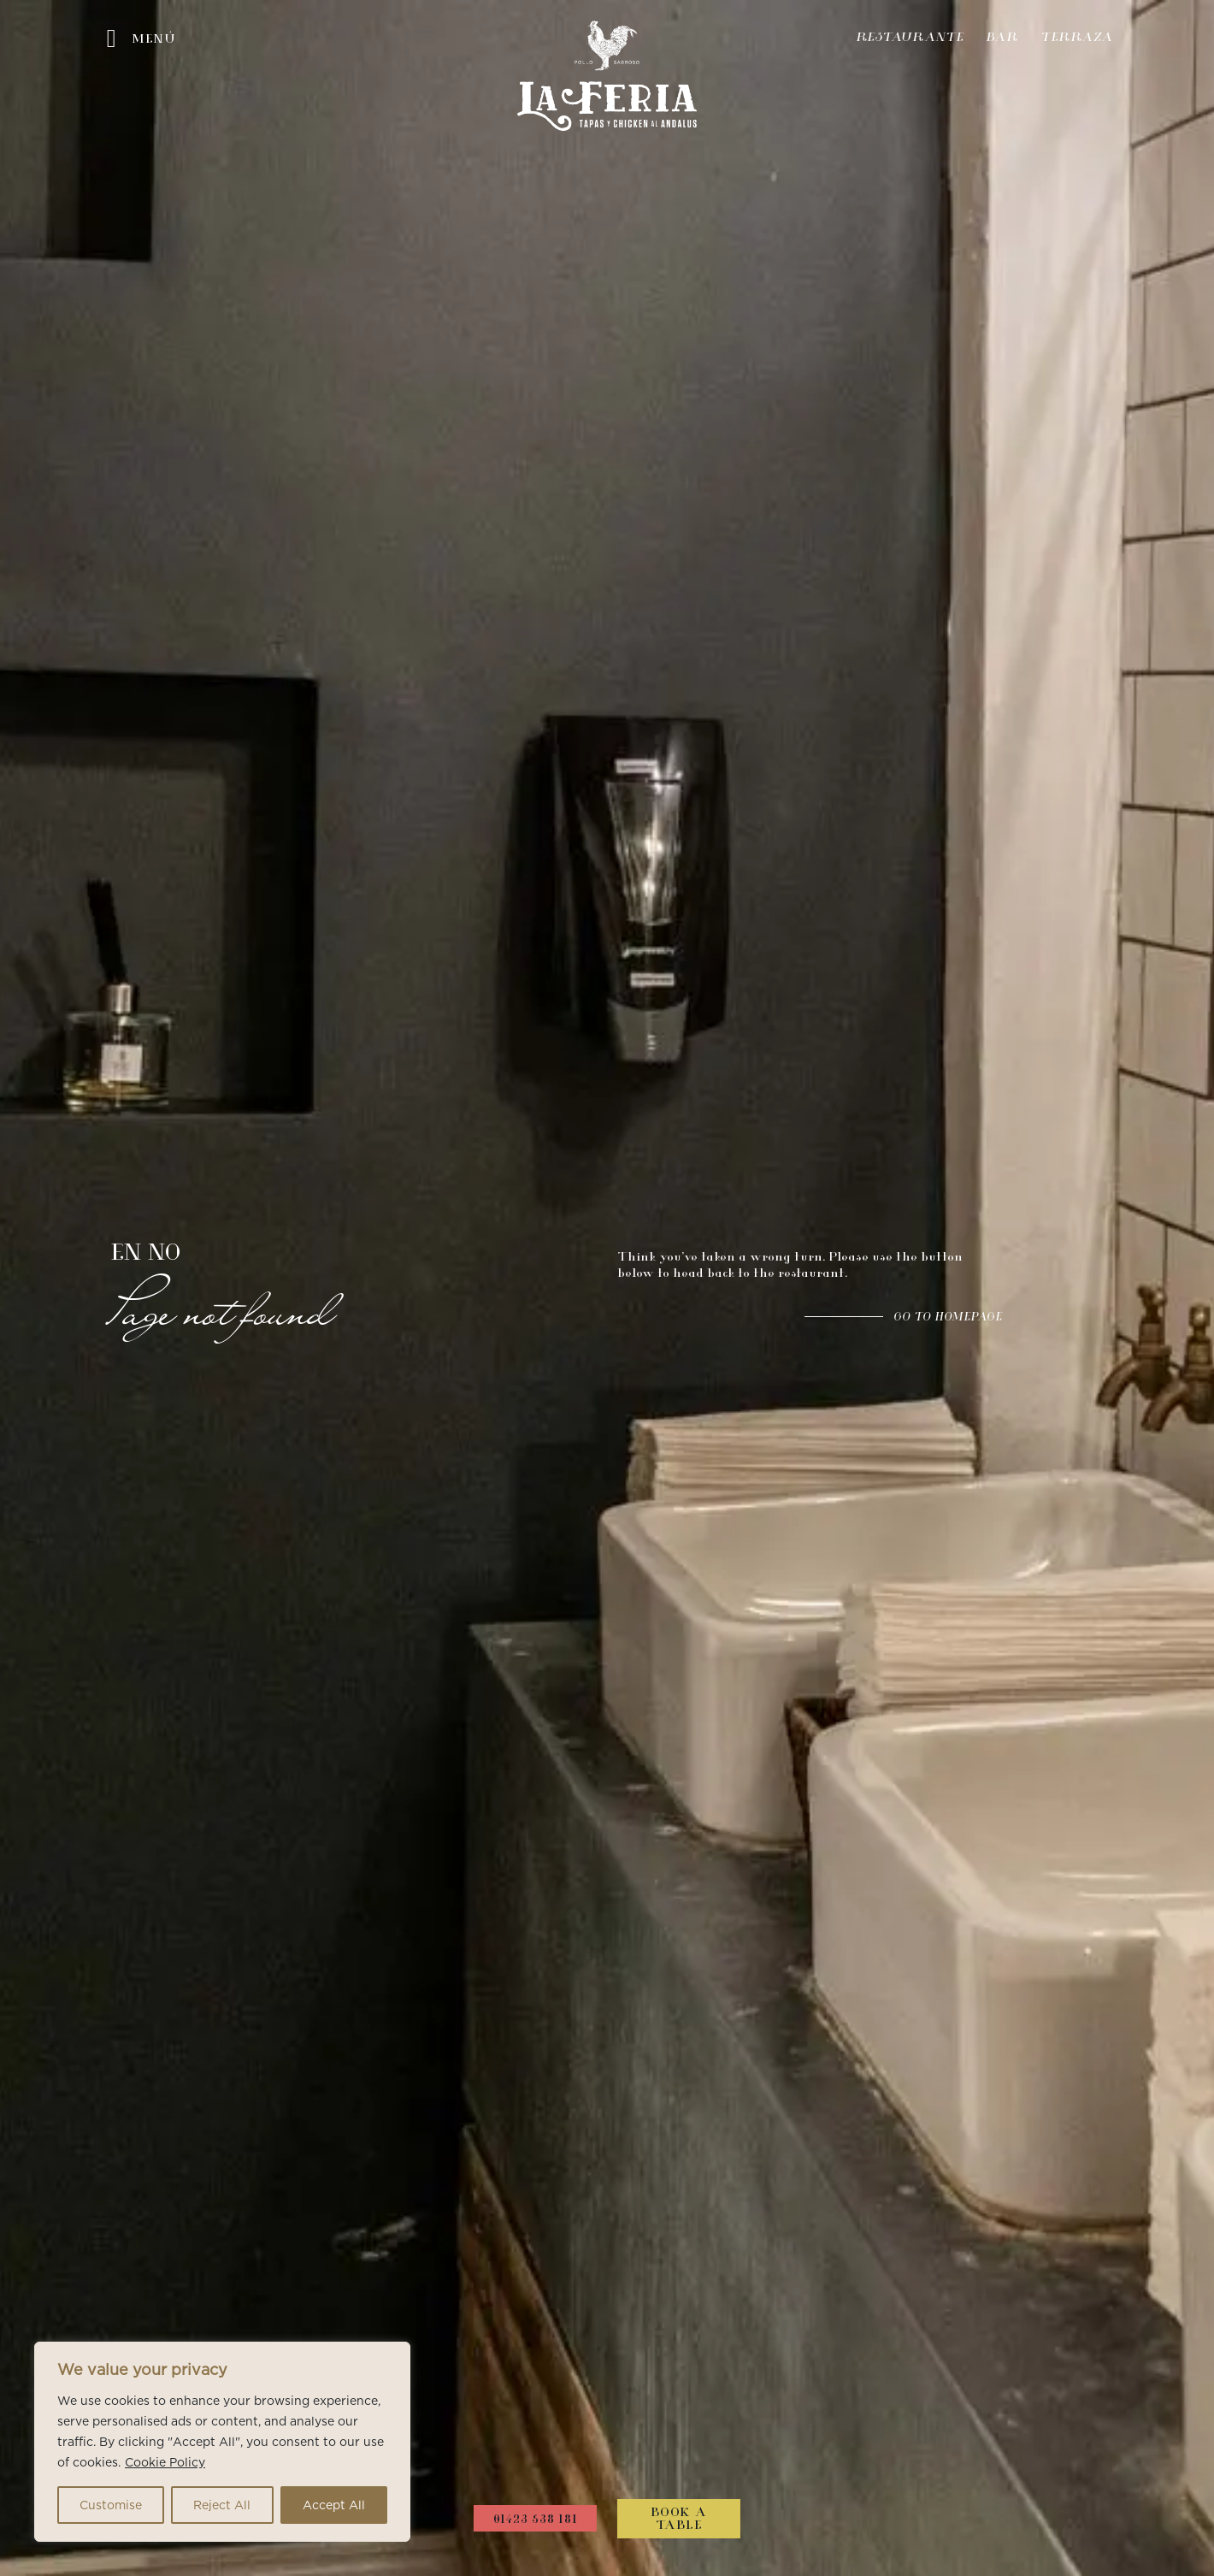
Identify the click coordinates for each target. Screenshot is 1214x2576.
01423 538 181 (535, 2520)
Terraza (1076, 38)
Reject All (221, 2505)
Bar (1001, 38)
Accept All (334, 2505)
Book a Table (678, 2520)
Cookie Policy (165, 2462)
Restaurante (910, 38)
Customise (111, 2505)
